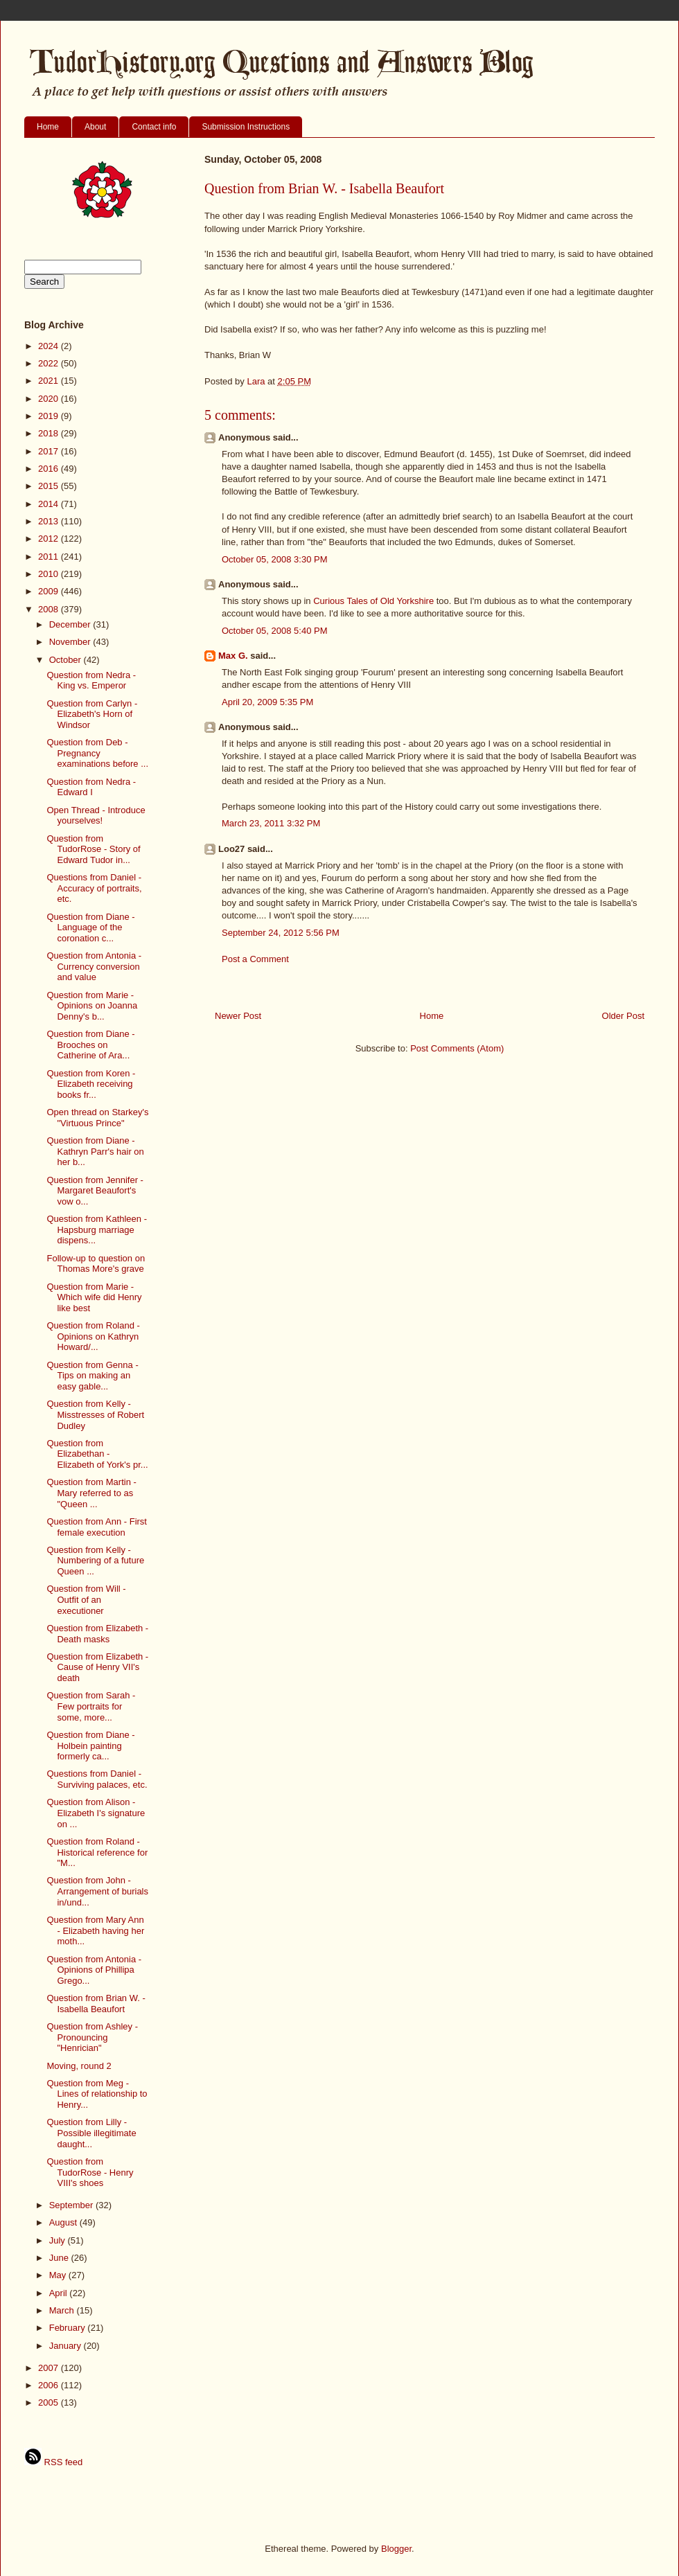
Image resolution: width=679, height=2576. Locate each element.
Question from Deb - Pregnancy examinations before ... (97, 753)
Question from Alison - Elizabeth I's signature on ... (95, 1813)
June (60, 2258)
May (59, 2275)
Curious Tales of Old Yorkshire (373, 601)
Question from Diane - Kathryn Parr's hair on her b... (94, 1151)
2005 (49, 2402)
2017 (49, 451)
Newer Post (238, 1016)
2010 (49, 574)
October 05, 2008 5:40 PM (274, 630)
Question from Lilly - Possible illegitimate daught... (91, 2133)
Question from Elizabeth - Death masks (97, 1633)
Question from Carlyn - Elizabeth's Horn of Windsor (91, 714)
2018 (49, 433)
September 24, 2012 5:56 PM (281, 932)
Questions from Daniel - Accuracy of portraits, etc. (93, 888)
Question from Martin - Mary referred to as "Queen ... (91, 1493)
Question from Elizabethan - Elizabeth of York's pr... (97, 1454)
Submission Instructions (246, 127)
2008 (49, 609)
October (66, 660)
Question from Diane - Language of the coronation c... (90, 927)
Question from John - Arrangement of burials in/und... (97, 1891)
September (72, 2205)
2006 (49, 2385)
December (71, 624)
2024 (49, 346)
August (64, 2222)
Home (48, 127)
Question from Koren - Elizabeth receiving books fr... (90, 1084)
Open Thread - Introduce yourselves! (95, 815)
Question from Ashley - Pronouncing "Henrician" (92, 2037)
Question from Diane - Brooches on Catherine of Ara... (90, 1044)
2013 (49, 521)
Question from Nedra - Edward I (91, 787)
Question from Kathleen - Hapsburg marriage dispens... (96, 1229)
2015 (49, 486)
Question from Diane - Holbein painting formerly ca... (90, 1745)
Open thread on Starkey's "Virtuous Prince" (97, 1117)
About (95, 127)
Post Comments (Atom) (457, 1048)
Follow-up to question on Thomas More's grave (95, 1263)
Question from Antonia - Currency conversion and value (93, 966)
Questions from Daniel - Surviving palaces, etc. (96, 1779)
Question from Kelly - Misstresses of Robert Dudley (95, 1414)
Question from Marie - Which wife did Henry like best (93, 1297)
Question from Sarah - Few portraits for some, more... (90, 1706)
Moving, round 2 (78, 2066)
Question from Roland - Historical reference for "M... (97, 1852)
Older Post (623, 1016)
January (66, 2345)
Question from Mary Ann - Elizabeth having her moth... (95, 1930)
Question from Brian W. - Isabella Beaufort (95, 2003)
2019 (49, 416)
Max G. (233, 655)
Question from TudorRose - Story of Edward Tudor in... (93, 849)
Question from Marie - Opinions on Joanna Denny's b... (91, 1006)
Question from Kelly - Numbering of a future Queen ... (95, 1560)
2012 (49, 538)
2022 (49, 363)
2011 (49, 556)
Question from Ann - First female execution (96, 1527)
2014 (49, 504)
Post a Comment (255, 959)
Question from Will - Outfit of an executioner (85, 1599)
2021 (49, 380)
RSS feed (53, 2462)
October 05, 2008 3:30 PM (274, 559)
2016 (49, 468)
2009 (49, 591)
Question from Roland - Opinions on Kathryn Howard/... (92, 1336)
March (63, 2310)
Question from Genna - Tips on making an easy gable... (92, 1376)
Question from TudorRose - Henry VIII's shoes (89, 2172)
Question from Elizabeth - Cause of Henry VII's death (97, 1667)
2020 (49, 398)
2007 (49, 2368)
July (58, 2240)
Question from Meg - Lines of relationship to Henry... (96, 2094)
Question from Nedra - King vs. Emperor (91, 680)
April (59, 2293)
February (68, 2327)
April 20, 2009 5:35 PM (267, 702)
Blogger (396, 2548)
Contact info (154, 127)
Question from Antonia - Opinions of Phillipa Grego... (93, 1970)
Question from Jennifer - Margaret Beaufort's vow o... (94, 1191)
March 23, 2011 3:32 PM (271, 823)
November (71, 642)
